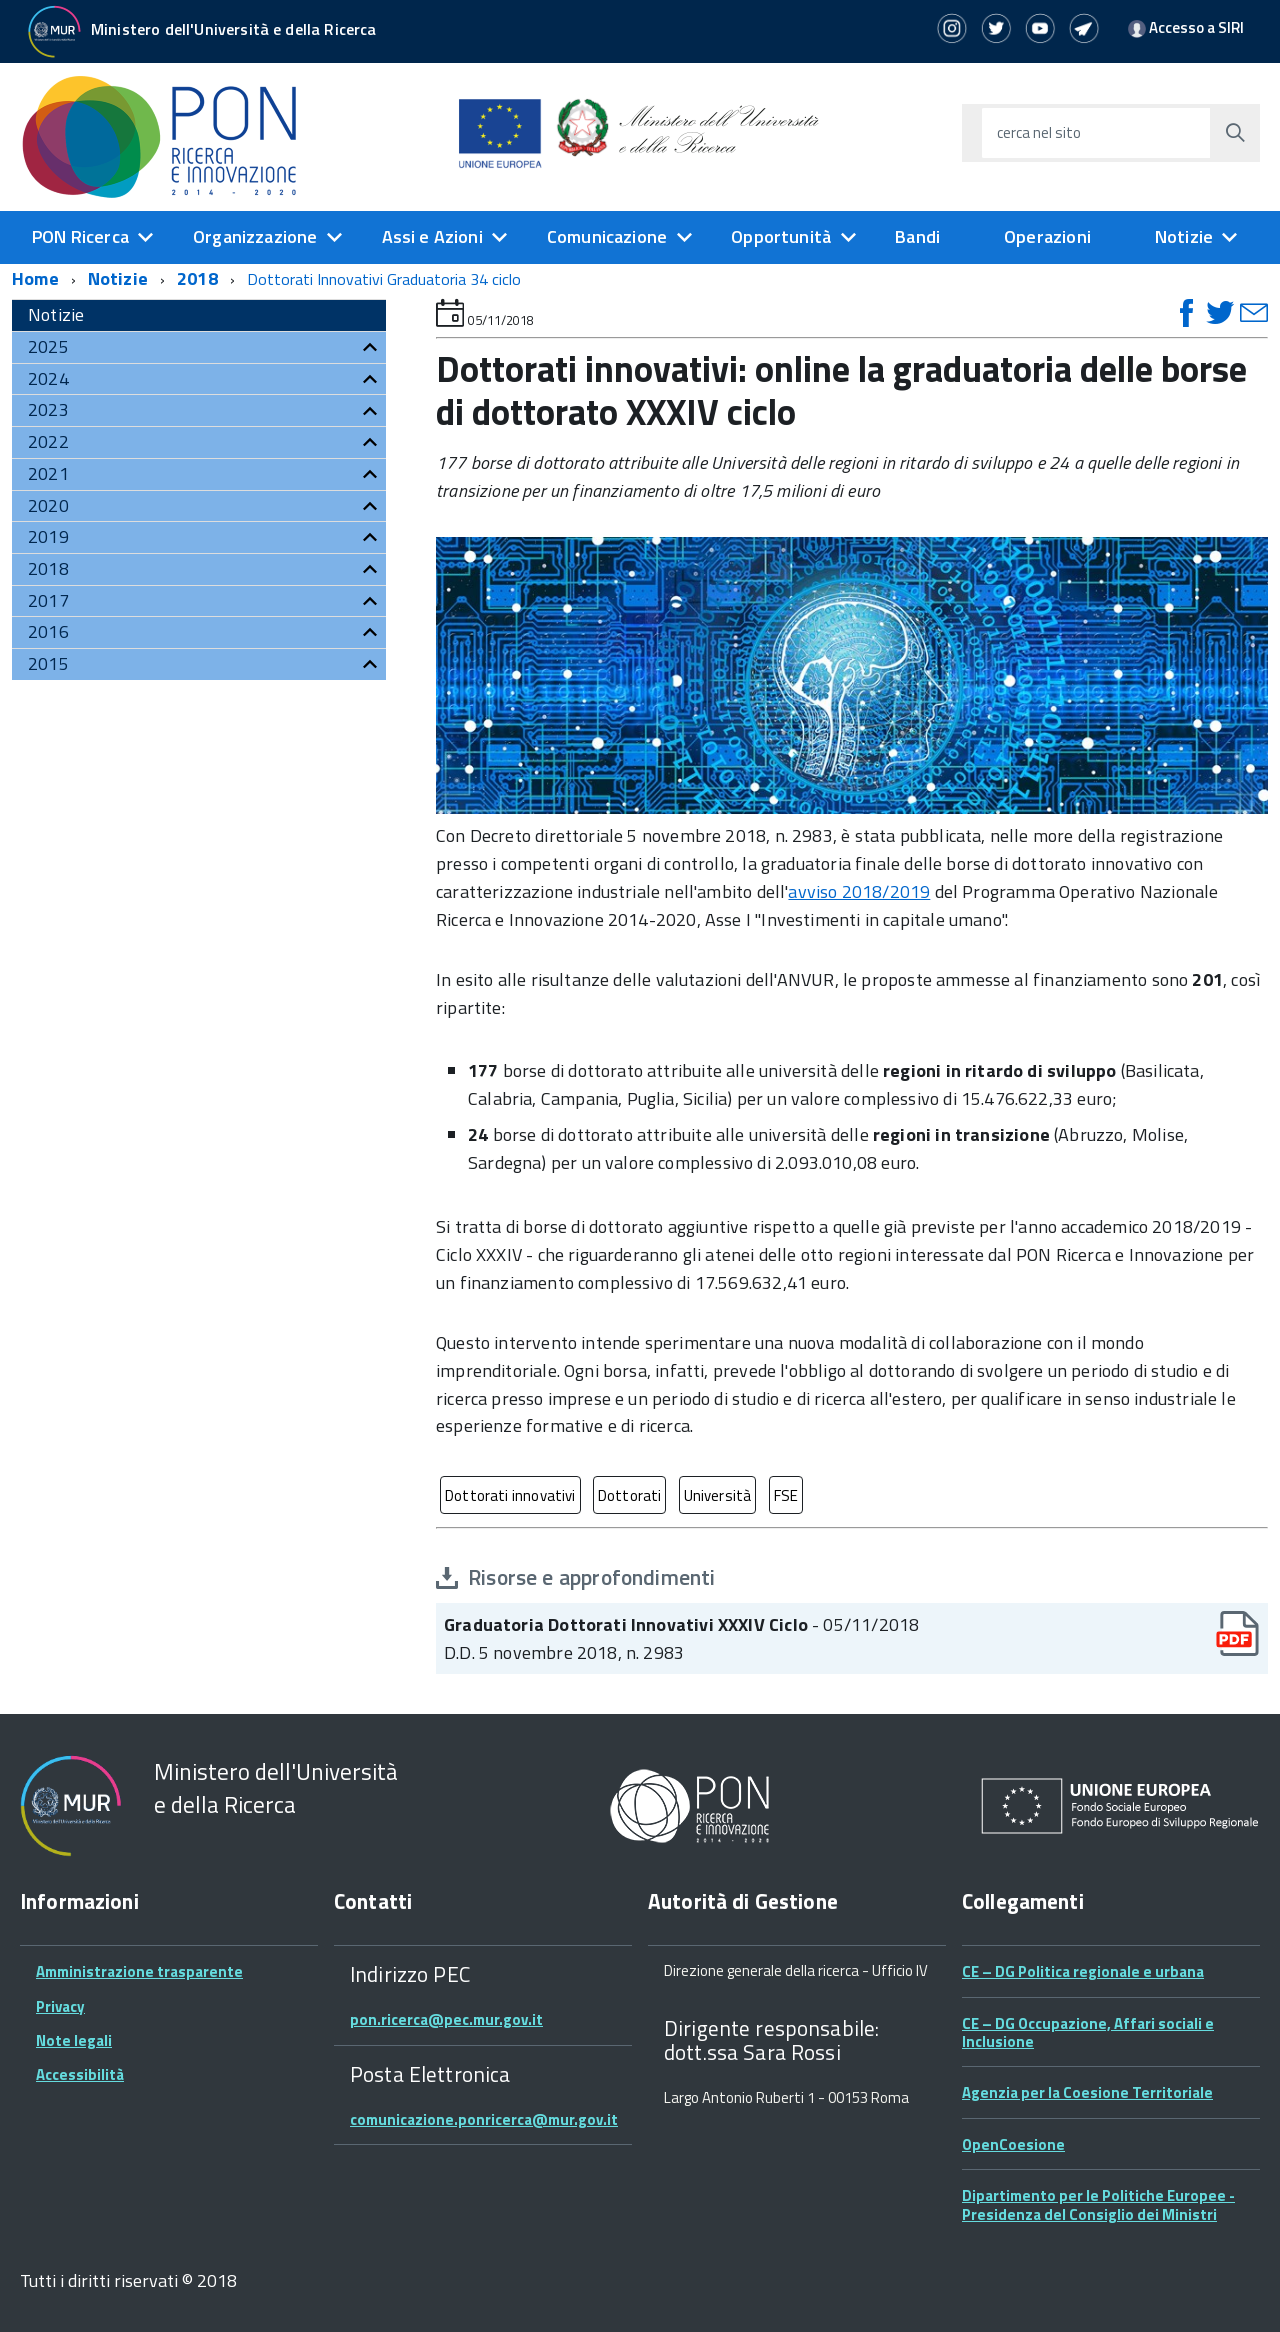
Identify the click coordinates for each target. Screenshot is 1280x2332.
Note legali (74, 2040)
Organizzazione (255, 236)
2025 (48, 346)
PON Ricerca (80, 236)
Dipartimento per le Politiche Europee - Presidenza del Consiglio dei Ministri (1098, 2204)
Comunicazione (607, 236)
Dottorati (630, 1495)
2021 (48, 473)
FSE (786, 1495)
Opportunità (781, 236)
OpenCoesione (1013, 2144)
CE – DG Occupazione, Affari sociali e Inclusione (1088, 2032)
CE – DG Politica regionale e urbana (1083, 1971)
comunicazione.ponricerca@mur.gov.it (484, 2119)
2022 (48, 441)
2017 (48, 600)
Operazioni (1047, 236)
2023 (48, 409)
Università (718, 1495)
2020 (48, 505)
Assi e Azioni (432, 236)
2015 (48, 663)
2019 (48, 536)
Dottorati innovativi (510, 1495)
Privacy (60, 2006)
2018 (197, 278)
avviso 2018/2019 (859, 891)
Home (35, 278)
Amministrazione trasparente (139, 1971)
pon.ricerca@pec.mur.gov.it (446, 2019)
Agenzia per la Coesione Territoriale (1087, 2092)
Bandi (917, 236)
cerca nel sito (1039, 132)
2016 (48, 631)
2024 (48, 378)
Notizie (1184, 236)
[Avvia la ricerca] (1235, 133)
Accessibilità (80, 2074)
